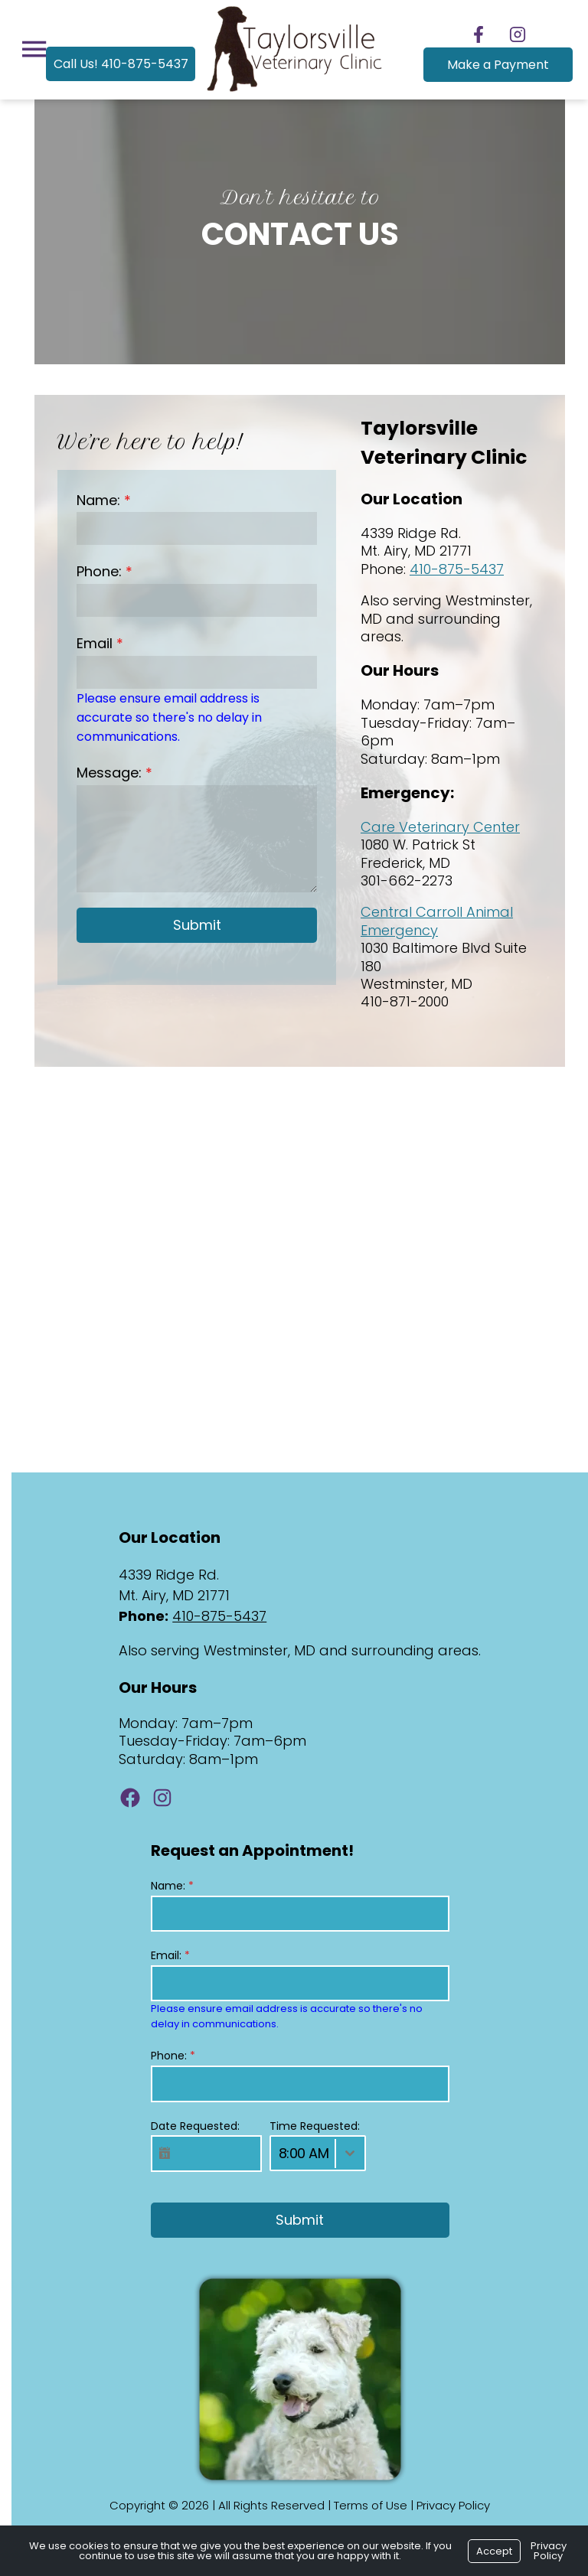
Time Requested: (308, 2126)
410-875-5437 (452, 569)
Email (88, 643)
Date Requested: (189, 2126)
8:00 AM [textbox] (298, 2153)
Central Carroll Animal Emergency (432, 920)
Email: (164, 1955)
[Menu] (27, 49)
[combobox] (311, 2153)
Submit (189, 905)
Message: (103, 753)
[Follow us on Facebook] (478, 34)
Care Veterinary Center (435, 826)
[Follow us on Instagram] (517, 34)
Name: (92, 500)
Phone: (93, 571)
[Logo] (294, 92)
